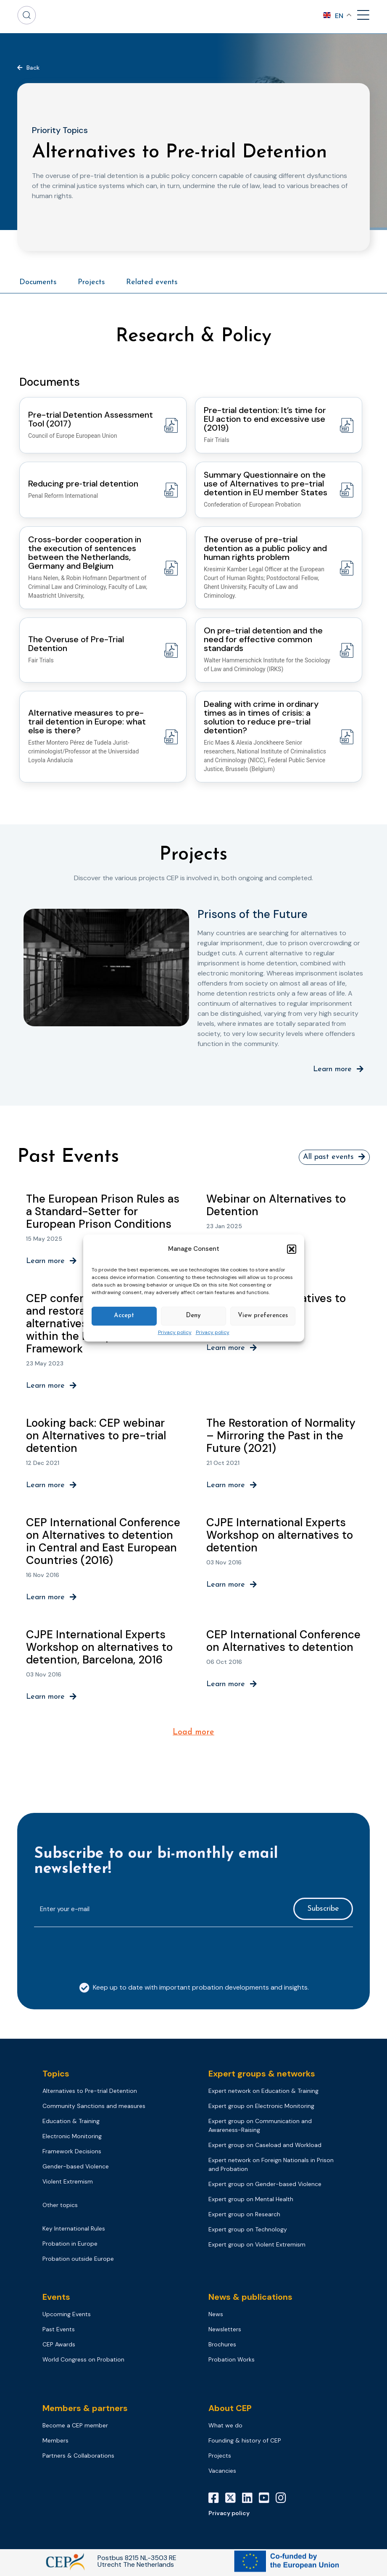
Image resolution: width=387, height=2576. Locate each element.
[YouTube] (267, 2500)
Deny (193, 1316)
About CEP (230, 2410)
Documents (38, 282)
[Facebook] (216, 2500)
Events (56, 2299)
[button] (291, 1249)
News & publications (250, 2299)
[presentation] (98, 1952)
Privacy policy (175, 1333)
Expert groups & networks (261, 2076)
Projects (91, 282)
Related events (152, 282)
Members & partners (85, 2410)
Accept (124, 1316)
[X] (233, 2500)
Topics (55, 2076)
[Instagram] (284, 2500)
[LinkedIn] (250, 2500)
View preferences (263, 1316)
